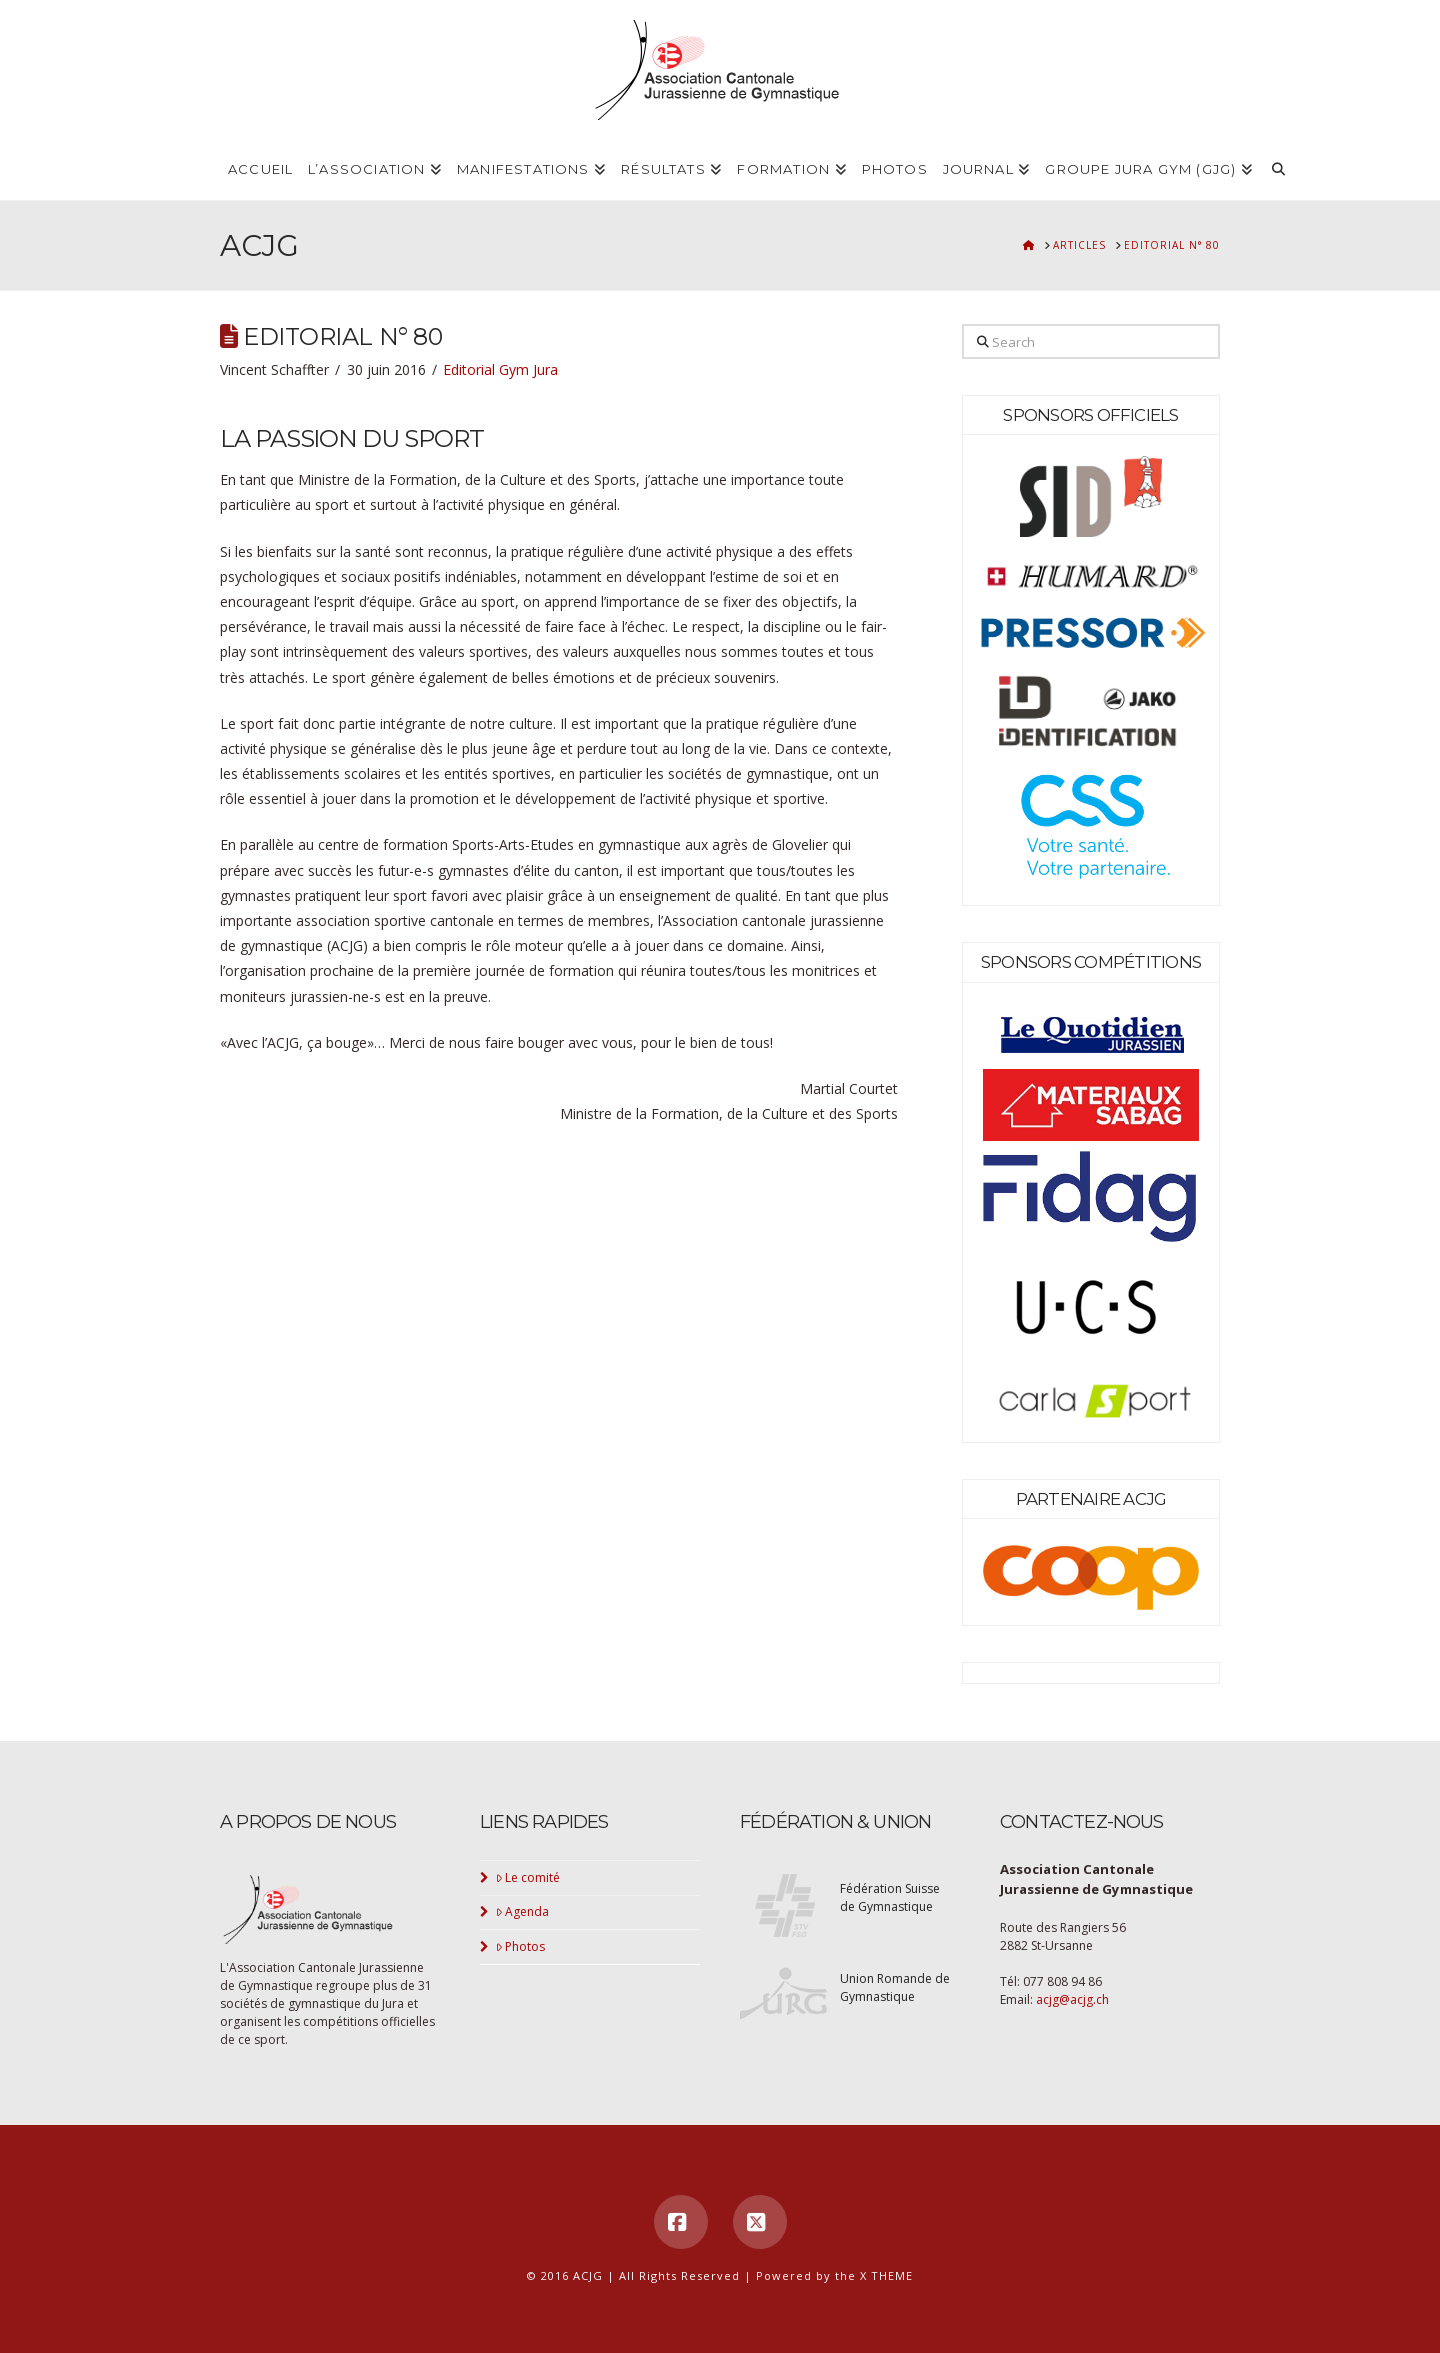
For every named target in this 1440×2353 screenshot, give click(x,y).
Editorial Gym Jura (500, 369)
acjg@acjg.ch (1072, 1999)
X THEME (886, 2275)
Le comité (528, 1877)
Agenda (523, 1911)
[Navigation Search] (1278, 170)
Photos (521, 1946)
